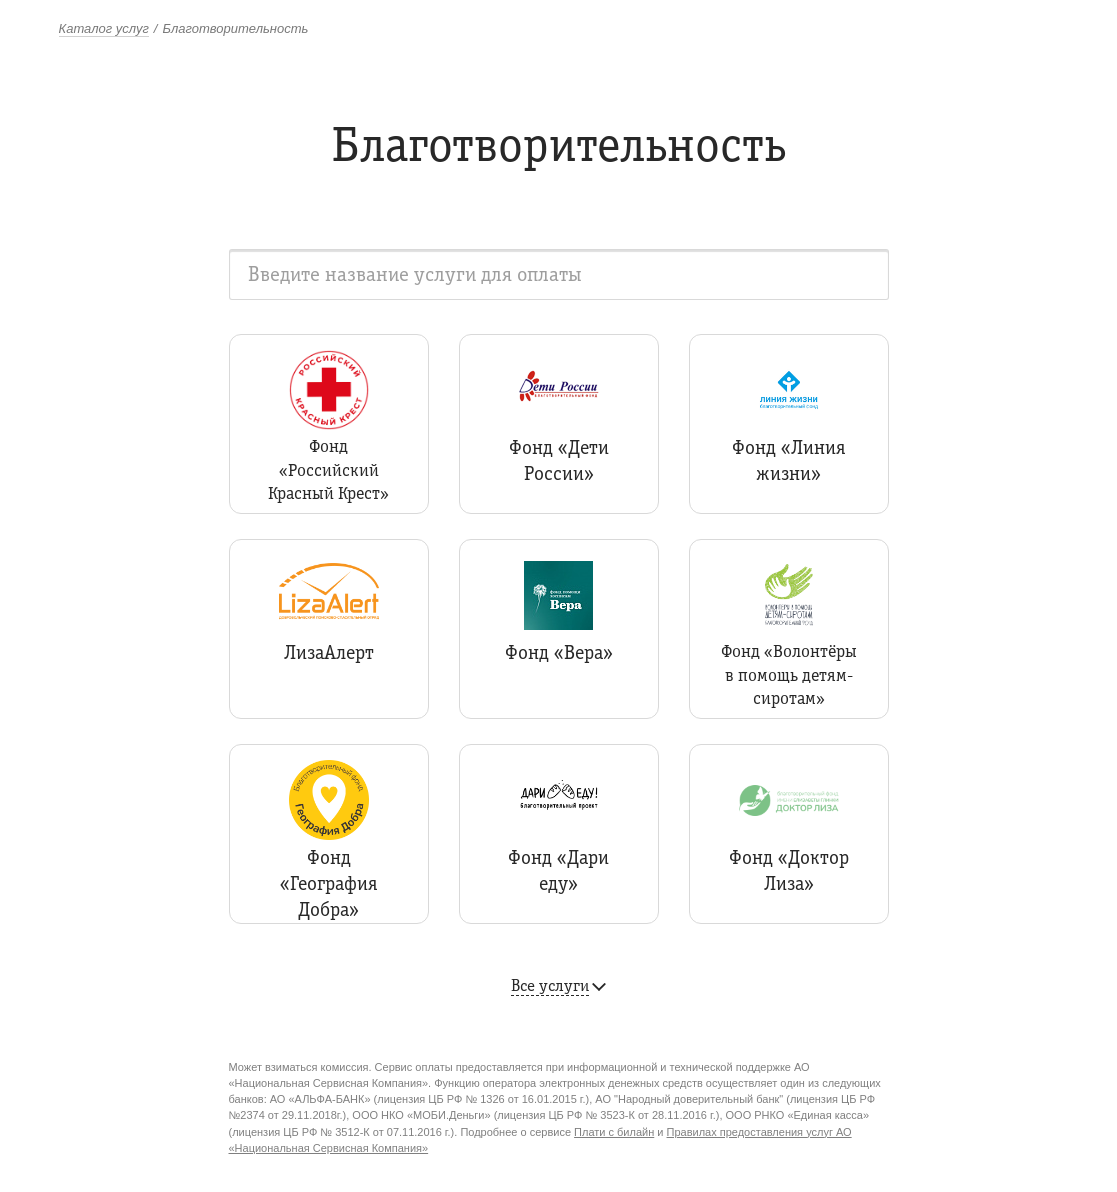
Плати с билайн (614, 1132)
